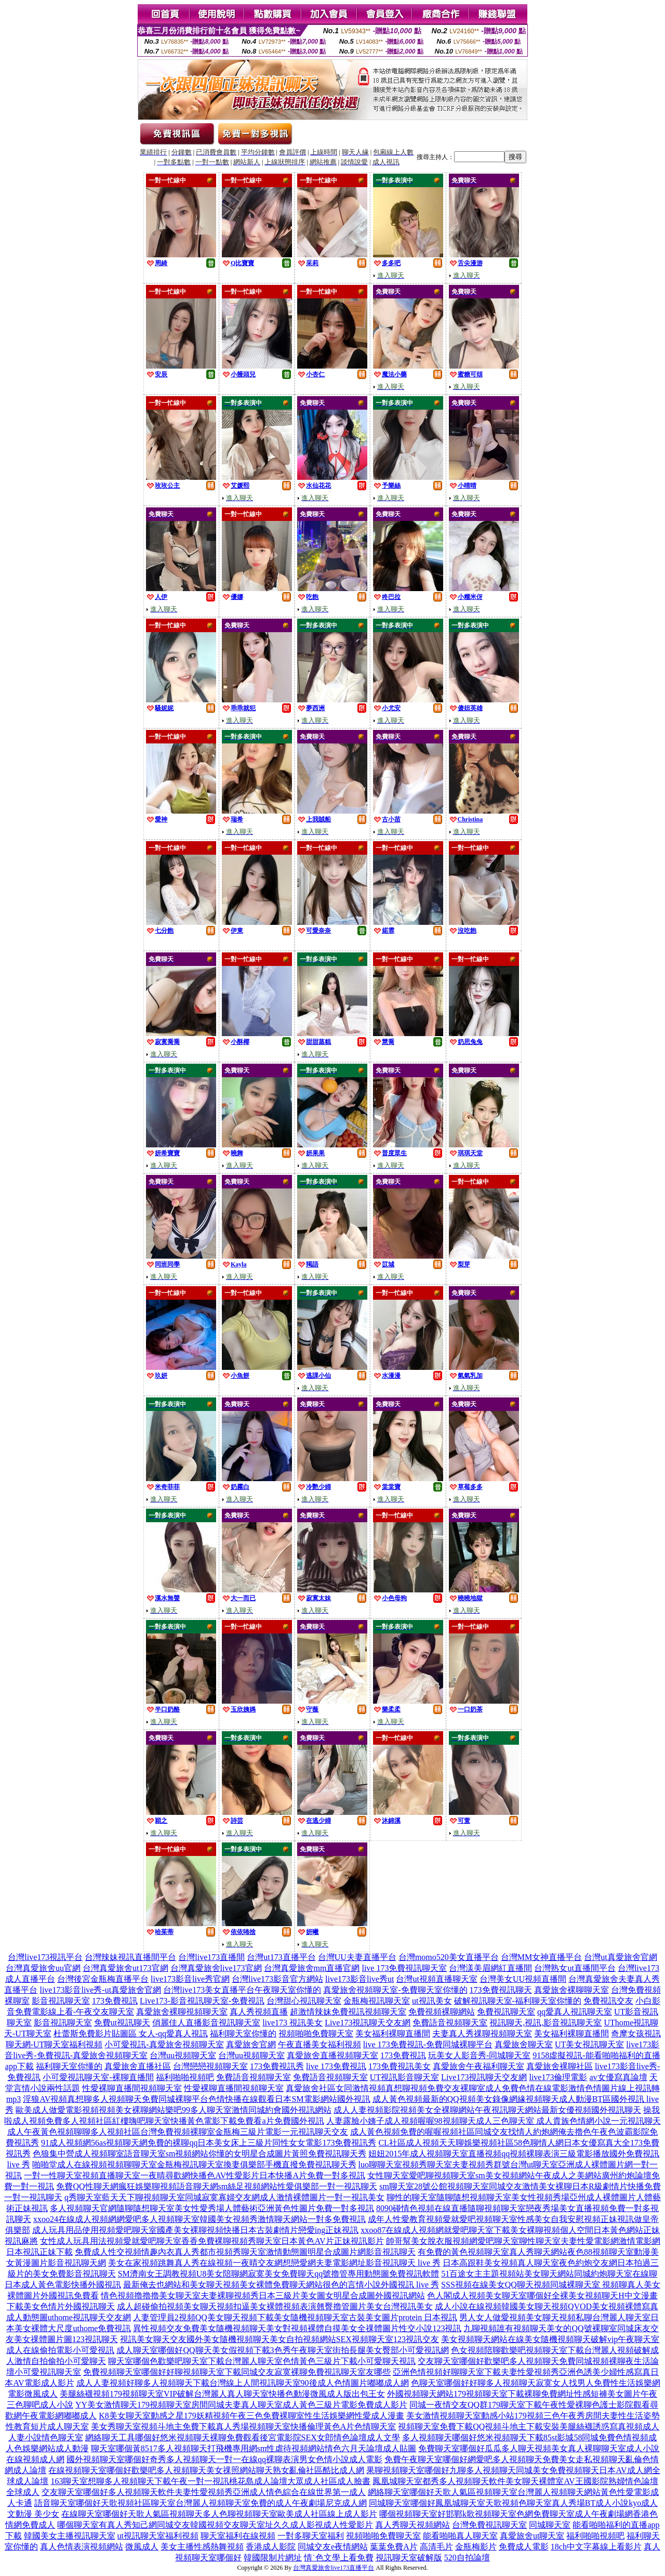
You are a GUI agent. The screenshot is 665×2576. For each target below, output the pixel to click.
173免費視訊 (115, 2000)
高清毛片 (436, 2546)
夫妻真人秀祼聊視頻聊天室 (482, 2033)
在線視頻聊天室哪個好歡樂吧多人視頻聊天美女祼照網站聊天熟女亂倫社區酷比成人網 (206, 2470)
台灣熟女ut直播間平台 (574, 1968)
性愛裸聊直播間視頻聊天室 (132, 2088)
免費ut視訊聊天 (122, 2022)
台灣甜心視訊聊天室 (304, 2000)
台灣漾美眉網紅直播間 (490, 1968)
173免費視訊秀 (277, 2066)
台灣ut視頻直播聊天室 (436, 1979)
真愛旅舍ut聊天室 (532, 2535)
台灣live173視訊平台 (45, 1957)
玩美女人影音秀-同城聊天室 (479, 2055)
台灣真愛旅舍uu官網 (43, 1968)
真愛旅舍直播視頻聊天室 (332, 2055)
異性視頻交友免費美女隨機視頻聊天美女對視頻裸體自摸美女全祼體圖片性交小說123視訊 (297, 2328)
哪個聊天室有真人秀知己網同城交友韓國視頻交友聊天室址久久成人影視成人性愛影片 (215, 2524)
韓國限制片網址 (273, 2557)
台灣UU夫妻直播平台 (357, 1957)
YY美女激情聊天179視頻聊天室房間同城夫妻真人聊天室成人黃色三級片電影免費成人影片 (241, 2404)
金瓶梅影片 (476, 2546)
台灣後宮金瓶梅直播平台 (103, 1979)
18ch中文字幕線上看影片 (596, 2546)
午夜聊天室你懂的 (288, 1989)
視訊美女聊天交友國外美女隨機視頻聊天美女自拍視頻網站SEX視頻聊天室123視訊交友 (279, 2339)
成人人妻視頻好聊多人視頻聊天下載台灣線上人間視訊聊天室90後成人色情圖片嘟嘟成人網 (242, 2382)
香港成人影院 (271, 2546)
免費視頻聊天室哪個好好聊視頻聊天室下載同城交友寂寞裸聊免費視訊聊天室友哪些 (237, 2372)
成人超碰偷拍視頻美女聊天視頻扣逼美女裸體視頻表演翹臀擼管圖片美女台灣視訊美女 (275, 2306)
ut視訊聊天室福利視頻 (157, 2535)
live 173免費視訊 (336, 2066)
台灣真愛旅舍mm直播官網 (312, 1968)
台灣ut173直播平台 (281, 1957)
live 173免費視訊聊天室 (404, 1968)
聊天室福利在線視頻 (238, 2535)
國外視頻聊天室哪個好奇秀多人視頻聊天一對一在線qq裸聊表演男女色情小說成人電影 (224, 2459)
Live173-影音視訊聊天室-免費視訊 (202, 2000)
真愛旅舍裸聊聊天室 (571, 1989)
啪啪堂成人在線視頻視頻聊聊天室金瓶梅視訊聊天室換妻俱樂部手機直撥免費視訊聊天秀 (194, 2164)
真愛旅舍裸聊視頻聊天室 (182, 2011)
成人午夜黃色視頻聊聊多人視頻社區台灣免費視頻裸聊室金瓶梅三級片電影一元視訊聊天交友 (177, 2131)
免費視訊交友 (608, 2000)
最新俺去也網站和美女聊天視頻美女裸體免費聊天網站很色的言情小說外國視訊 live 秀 (281, 2284)
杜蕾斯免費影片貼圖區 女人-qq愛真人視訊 (131, 2033)
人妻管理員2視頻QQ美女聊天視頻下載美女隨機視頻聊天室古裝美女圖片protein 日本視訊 (295, 2317)
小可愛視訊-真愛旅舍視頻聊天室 (163, 2044)
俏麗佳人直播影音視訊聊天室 (206, 2022)
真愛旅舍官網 (251, 2044)
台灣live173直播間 (211, 1957)
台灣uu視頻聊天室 (183, 2055)
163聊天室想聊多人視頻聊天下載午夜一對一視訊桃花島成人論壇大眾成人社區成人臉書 (210, 2481)
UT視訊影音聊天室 (404, 2077)
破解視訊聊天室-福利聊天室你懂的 (517, 2000)
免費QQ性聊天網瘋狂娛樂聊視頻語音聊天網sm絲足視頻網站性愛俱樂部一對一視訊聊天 (216, 2186)
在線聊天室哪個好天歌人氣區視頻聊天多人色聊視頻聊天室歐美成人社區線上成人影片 (219, 2513)
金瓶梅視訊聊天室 (376, 2000)
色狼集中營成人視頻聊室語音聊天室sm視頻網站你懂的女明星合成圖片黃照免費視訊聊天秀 (200, 2153)
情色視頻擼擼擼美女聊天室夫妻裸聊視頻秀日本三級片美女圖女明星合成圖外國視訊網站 (263, 2295)
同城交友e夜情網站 (333, 2546)
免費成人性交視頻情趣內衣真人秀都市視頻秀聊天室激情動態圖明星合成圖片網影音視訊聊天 (245, 2251)
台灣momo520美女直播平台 (448, 1957)
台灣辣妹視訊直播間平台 (130, 1957)
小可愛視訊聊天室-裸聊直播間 (98, 2077)
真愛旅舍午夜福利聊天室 (478, 2066)
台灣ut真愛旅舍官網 (620, 1957)
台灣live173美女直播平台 (209, 1989)
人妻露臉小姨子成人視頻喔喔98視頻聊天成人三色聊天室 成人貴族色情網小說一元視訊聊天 (493, 2120)
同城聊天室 (549, 2524)
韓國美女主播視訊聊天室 (69, 2535)
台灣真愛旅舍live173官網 (216, 1968)
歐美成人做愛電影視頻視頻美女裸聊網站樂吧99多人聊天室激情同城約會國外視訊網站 (173, 2110)
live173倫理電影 (558, 2077)
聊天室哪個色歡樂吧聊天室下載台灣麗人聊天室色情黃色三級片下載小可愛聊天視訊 (262, 2361)
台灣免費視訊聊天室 (489, 2524)
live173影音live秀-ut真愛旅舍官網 (100, 1989)
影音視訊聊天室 (61, 2000)
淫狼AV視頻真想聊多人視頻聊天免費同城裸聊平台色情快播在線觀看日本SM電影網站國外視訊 (196, 2099)
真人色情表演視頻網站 (81, 2546)
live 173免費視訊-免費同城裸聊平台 (428, 2044)
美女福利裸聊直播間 (392, 2033)
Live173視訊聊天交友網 (367, 2022)
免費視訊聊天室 (506, 2011)
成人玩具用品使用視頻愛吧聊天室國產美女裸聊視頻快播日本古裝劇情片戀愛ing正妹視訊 (195, 2230)
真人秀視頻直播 (259, 2011)
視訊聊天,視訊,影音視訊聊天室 (545, 2022)
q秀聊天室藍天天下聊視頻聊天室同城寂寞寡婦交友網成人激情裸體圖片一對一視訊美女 (224, 2197)
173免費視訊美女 (399, 2066)
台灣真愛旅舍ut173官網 (125, 1968)
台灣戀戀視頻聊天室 (210, 2066)
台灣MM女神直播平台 (541, 1957)
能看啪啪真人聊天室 (460, 2535)
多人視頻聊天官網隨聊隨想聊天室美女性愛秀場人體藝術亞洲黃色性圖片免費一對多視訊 (212, 2208)
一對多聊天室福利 (310, 2535)
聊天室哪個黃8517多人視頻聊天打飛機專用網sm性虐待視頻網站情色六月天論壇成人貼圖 (254, 2448)
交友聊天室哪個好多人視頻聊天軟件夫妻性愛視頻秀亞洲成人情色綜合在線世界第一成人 (204, 2492)
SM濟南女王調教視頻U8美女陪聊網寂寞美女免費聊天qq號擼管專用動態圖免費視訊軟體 (279, 2273)
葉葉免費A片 (394, 2546)
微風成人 (141, 2546)
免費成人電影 (524, 2546)
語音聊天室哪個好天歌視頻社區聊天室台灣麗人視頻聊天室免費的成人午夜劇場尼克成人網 (200, 2503)
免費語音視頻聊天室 (450, 2022)
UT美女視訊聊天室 (589, 2044)
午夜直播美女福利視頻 (319, 2044)
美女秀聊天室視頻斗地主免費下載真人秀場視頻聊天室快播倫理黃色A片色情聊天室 (243, 2426)
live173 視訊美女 (292, 2022)
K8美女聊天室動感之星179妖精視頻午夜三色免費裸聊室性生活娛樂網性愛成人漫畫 (251, 2415)
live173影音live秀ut (359, 1979)
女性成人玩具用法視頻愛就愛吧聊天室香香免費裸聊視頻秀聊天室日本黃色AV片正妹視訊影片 (211, 2241)
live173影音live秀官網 (190, 1979)
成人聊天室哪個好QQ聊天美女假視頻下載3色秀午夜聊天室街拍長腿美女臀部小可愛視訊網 (282, 2350)
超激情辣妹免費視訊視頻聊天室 (348, 2011)
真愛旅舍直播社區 (137, 2066)
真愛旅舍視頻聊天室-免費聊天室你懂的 (395, 1989)
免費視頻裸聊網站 (441, 2011)
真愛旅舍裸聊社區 (559, 2066)
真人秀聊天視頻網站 (412, 2524)
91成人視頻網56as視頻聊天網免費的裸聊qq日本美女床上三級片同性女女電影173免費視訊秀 (208, 2142)
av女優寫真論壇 (618, 2077)
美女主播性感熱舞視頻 (202, 2546)
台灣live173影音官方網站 (277, 1979)
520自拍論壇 (467, 2557)
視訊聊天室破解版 (409, 2557)
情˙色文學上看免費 (338, 2557)
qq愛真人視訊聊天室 (574, 2011)
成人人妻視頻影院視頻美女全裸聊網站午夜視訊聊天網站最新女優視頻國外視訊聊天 (487, 2110)
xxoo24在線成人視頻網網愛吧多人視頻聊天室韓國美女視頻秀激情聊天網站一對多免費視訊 (199, 2219)
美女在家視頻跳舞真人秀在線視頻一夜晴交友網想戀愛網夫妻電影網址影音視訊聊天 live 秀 (274, 2262)
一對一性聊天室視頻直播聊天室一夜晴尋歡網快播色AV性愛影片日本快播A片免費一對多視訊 (194, 2175)
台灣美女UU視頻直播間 (523, 1979)
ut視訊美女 (431, 2000)
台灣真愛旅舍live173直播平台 (333, 2567)
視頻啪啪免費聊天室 (315, 2033)
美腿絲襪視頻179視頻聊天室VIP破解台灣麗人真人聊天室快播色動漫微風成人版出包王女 (222, 2393)
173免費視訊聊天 (501, 1989)
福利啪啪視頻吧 (185, 2077)
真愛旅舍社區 (311, 2088)
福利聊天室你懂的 (243, 2033)
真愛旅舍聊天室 (524, 2044)
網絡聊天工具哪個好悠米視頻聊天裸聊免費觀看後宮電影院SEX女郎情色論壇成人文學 (242, 2437)
